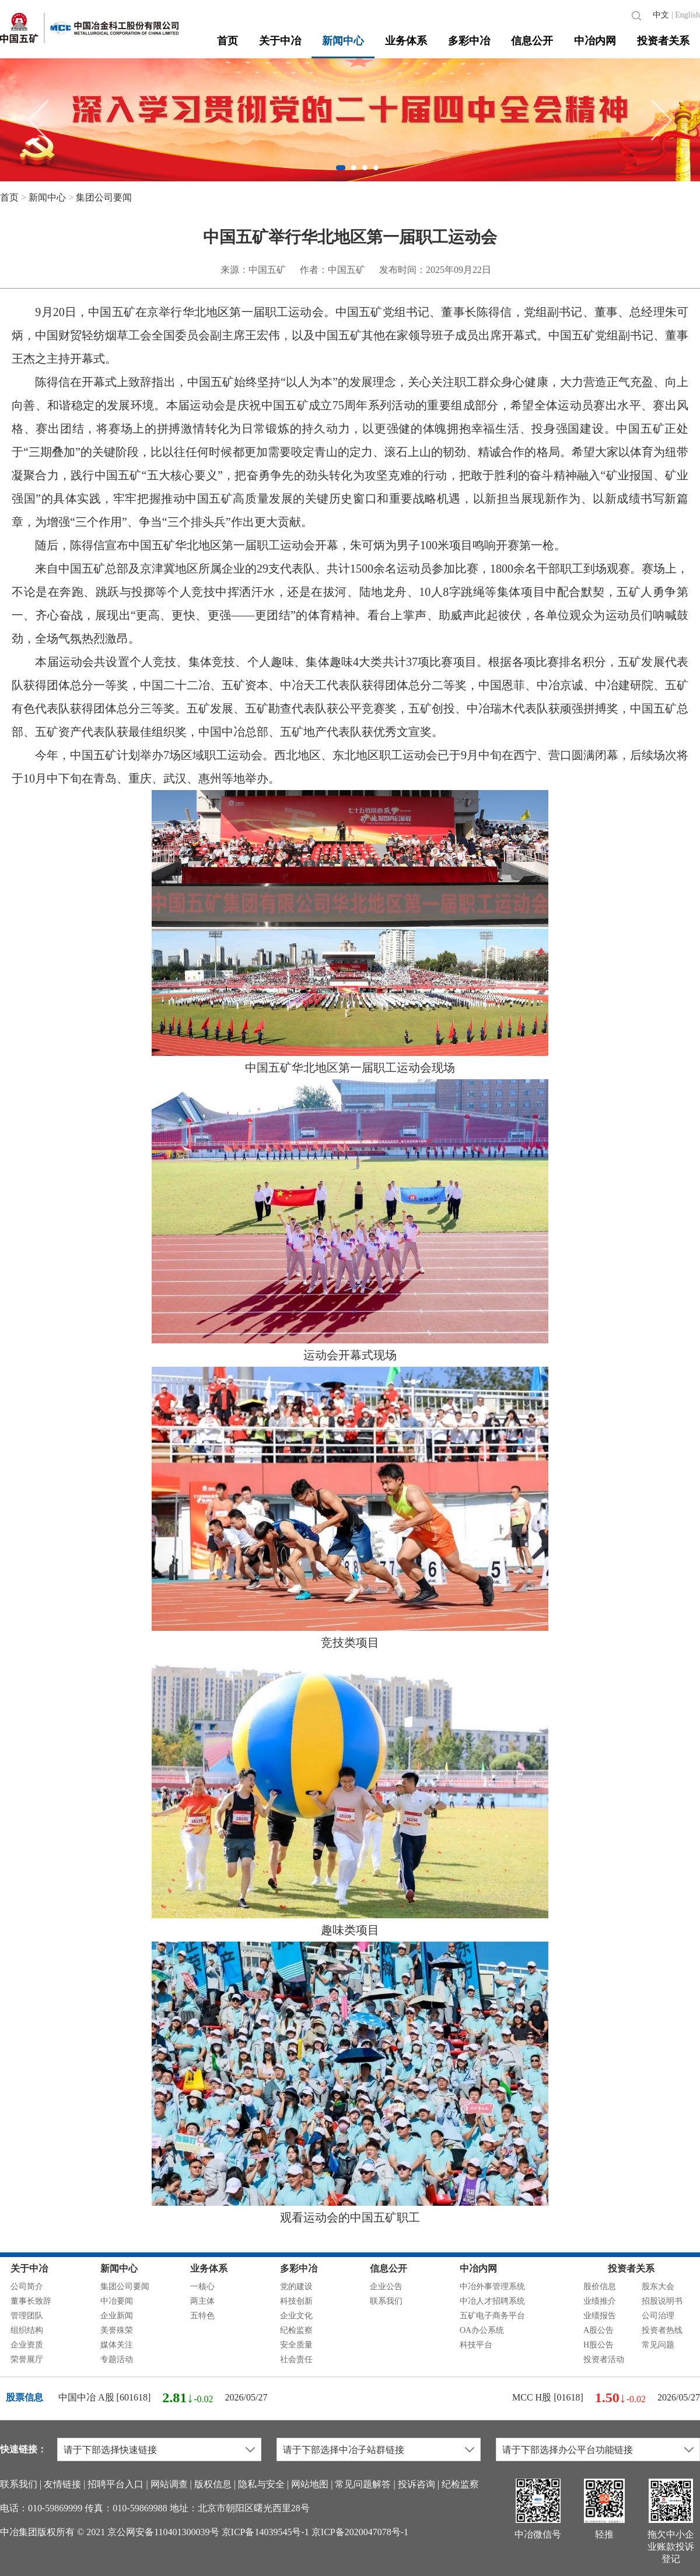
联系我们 (386, 2301)
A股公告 (598, 2330)
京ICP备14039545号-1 (265, 2532)
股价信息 (599, 2286)
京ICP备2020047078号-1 (360, 2532)
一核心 (202, 2286)
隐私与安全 (261, 2484)
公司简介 (26, 2286)
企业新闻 (116, 2315)
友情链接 (62, 2484)
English (687, 14)
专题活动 (116, 2359)
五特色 (202, 2315)
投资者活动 (603, 2359)
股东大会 (658, 2286)
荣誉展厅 (26, 2359)
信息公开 (532, 41)
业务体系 (406, 41)
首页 (227, 41)
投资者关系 (663, 41)
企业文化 (296, 2315)
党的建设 (296, 2286)
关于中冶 (280, 41)
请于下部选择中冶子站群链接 (343, 2450)
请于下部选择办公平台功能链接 (567, 2450)
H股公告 (598, 2344)
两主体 (202, 2301)
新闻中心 (343, 41)
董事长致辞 (30, 2301)
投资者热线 (662, 2330)
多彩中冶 (469, 41)
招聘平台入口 (116, 2484)
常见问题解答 (363, 2484)
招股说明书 (662, 2301)
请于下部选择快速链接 (110, 2450)
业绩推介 (599, 2301)
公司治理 (658, 2315)
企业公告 (386, 2286)
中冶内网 (595, 41)
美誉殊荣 (116, 2330)
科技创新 (296, 2301)
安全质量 (296, 2344)
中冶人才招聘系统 (492, 2301)
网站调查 (169, 2484)
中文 (661, 14)
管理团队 (26, 2315)
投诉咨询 (416, 2484)
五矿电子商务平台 (492, 2315)
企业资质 (26, 2344)
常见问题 (658, 2344)
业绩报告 (599, 2315)
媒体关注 (116, 2344)
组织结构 (26, 2330)
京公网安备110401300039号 (163, 2532)
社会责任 (296, 2359)
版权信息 (213, 2484)
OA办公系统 (482, 2330)
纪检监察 (296, 2330)
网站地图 (309, 2484)
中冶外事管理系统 (492, 2286)
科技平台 (476, 2344)
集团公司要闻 (104, 197)
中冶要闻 (116, 2301)
